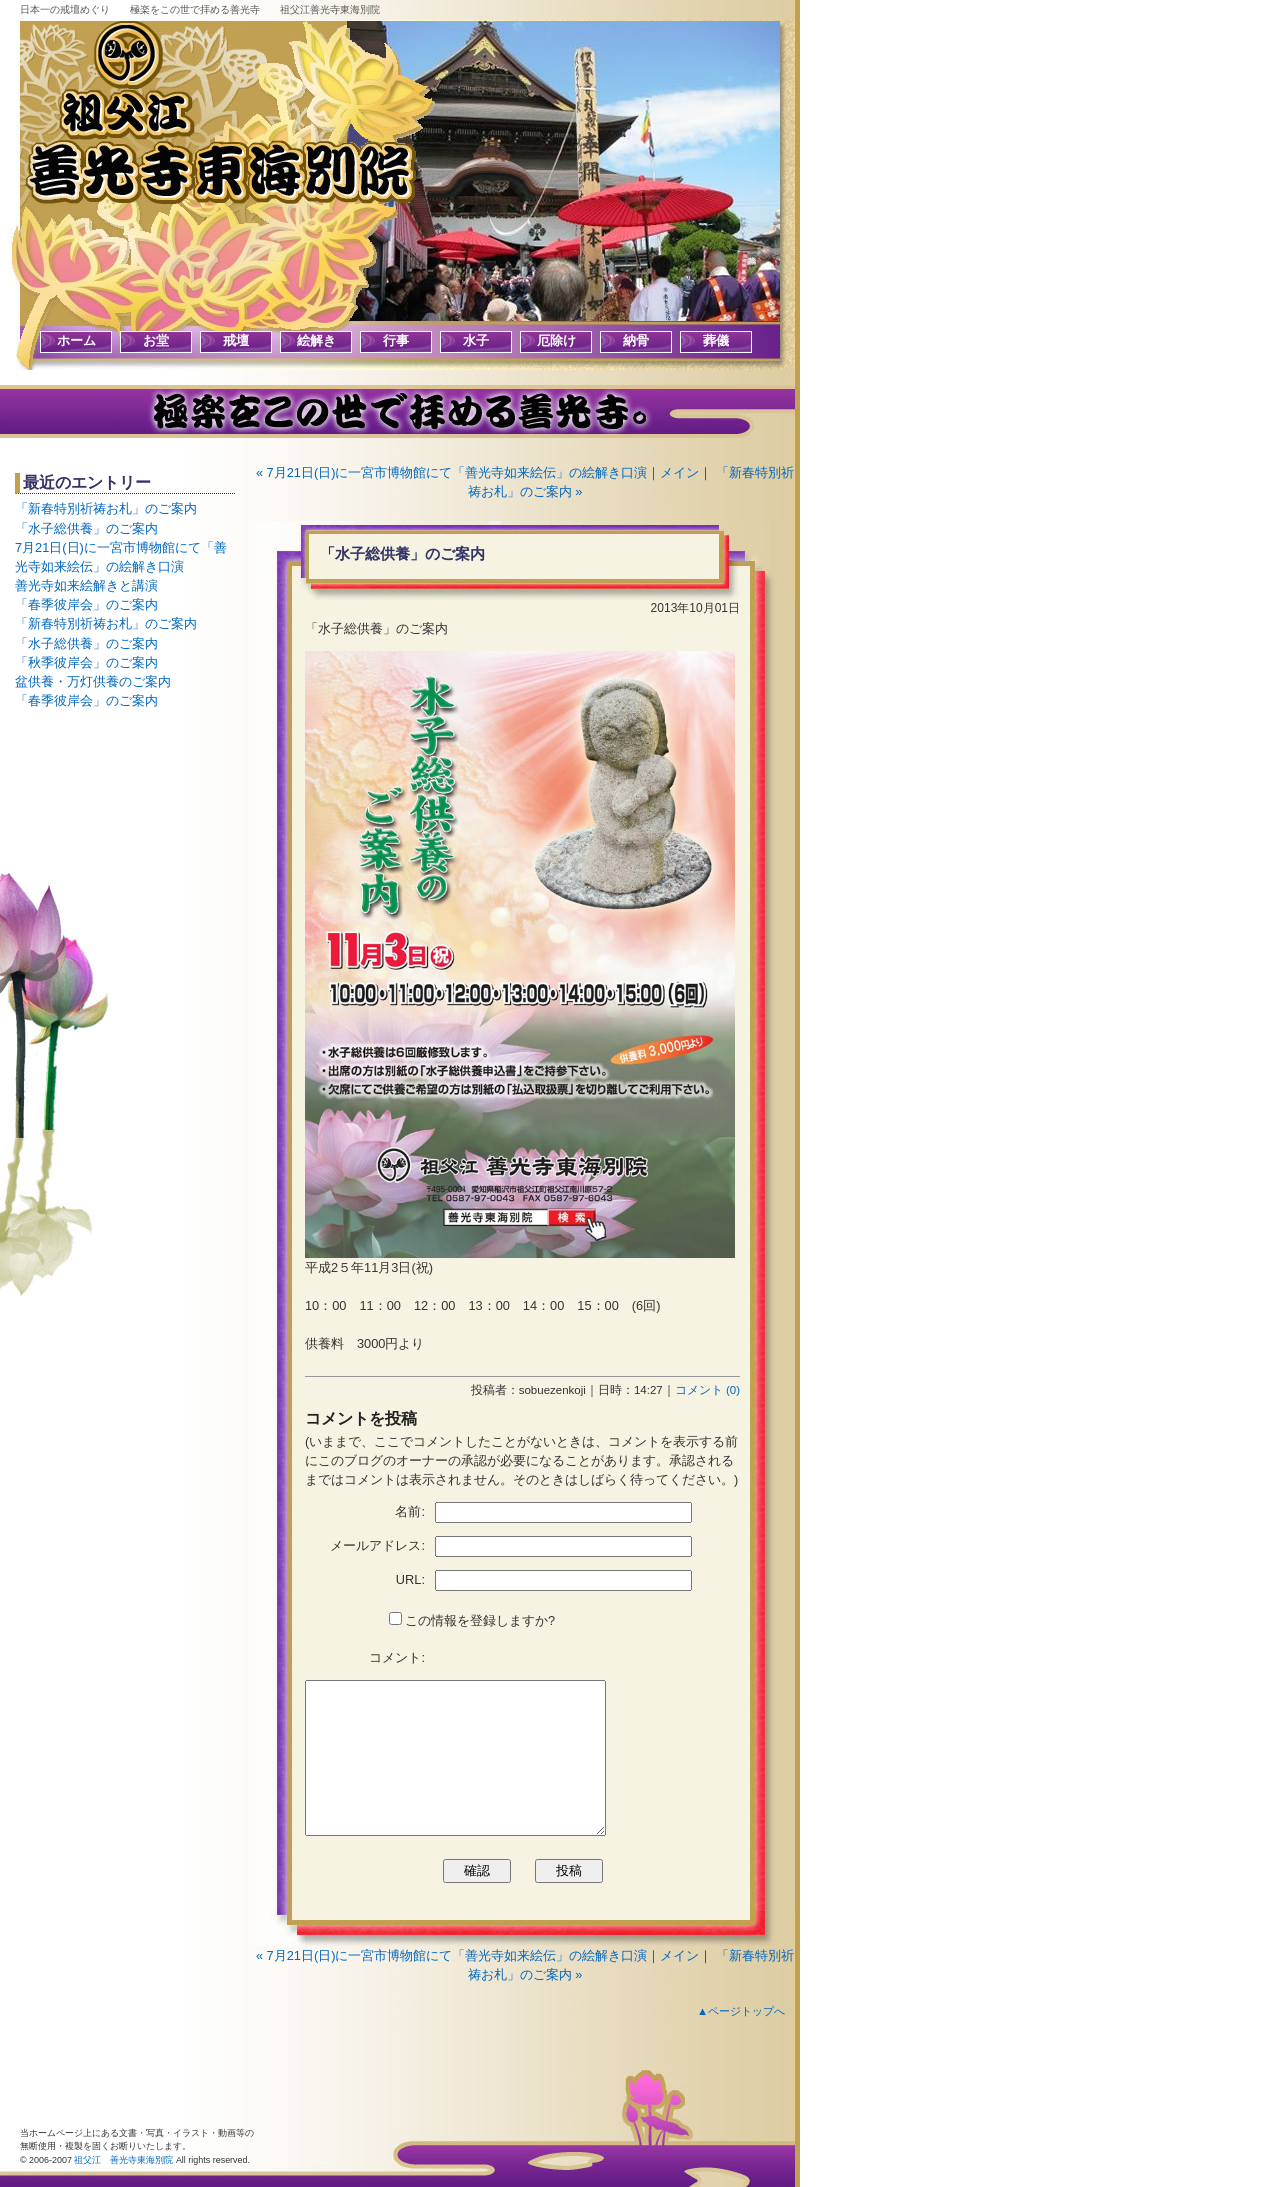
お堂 (156, 340)
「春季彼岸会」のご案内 (86, 604)
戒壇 (236, 340)
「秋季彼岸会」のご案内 (86, 662)
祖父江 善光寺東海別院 (123, 2160)
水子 (476, 340)
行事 (396, 340)
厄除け (556, 340)
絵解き (316, 340)
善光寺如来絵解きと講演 (86, 585)
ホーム (76, 340)
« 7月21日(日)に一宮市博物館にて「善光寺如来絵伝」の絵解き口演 (452, 472)
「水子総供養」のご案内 (86, 528)
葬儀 (716, 340)
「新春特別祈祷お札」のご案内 (106, 508)
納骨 (636, 340)
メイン (679, 472)
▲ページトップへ (741, 2011)
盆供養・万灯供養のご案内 (93, 681)
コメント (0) (707, 1390)
